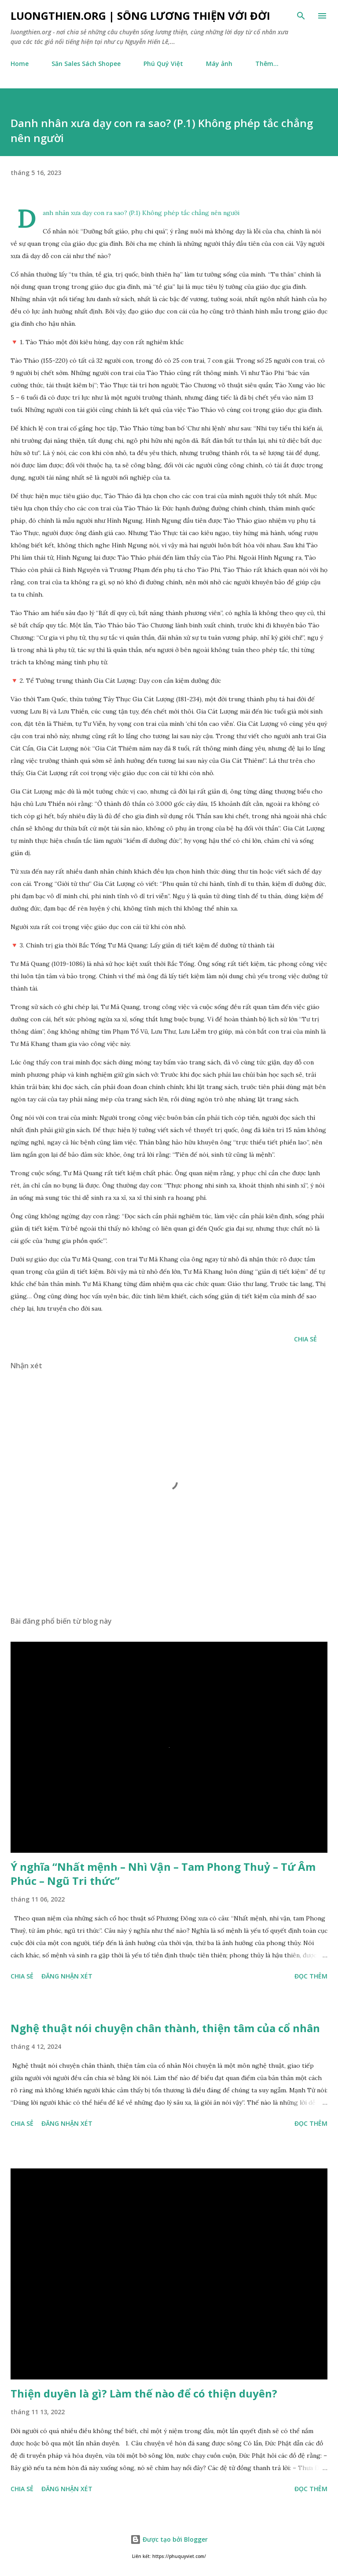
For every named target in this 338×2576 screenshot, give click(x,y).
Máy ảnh (219, 63)
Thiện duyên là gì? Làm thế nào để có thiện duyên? (144, 2393)
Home (20, 63)
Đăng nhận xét (66, 1976)
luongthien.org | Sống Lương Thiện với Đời (140, 15)
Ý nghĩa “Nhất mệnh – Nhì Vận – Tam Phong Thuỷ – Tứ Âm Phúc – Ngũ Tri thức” (163, 1873)
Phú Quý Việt (163, 63)
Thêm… (267, 63)
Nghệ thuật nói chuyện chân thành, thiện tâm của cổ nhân (165, 2028)
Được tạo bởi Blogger (169, 2539)
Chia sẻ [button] (305, 1339)
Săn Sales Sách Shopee (86, 63)
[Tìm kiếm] (301, 16)
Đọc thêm (310, 1976)
